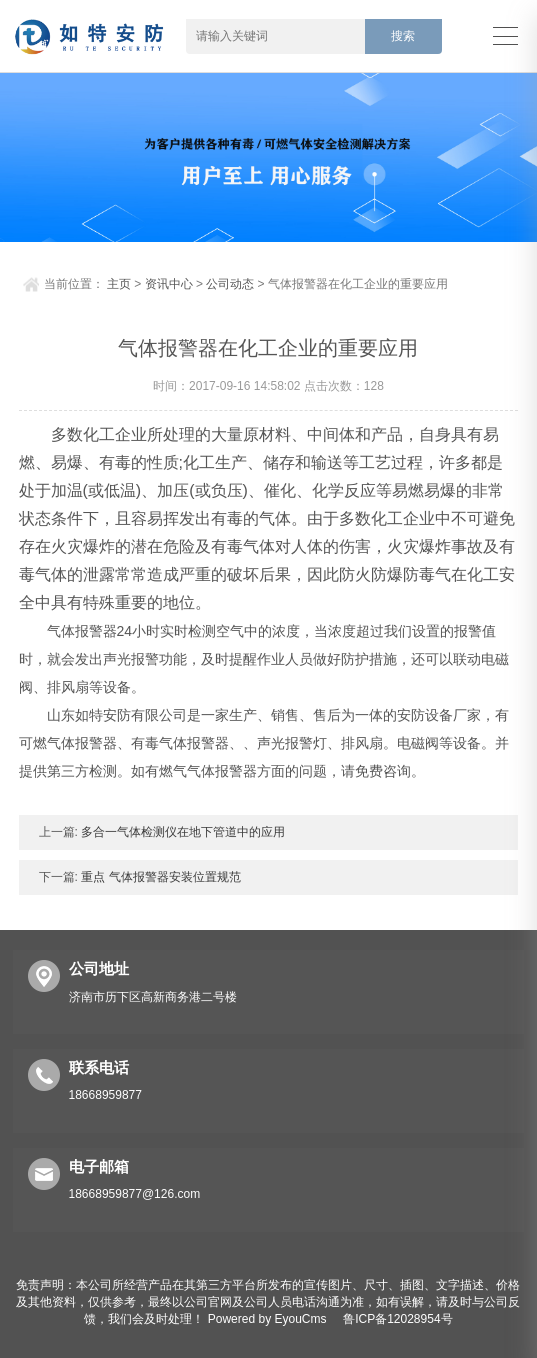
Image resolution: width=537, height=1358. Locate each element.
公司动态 (230, 284)
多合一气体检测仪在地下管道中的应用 (181, 832)
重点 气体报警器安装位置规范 (159, 877)
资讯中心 (169, 284)
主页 (119, 284)
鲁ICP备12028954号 (397, 1319)
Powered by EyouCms (265, 1319)
